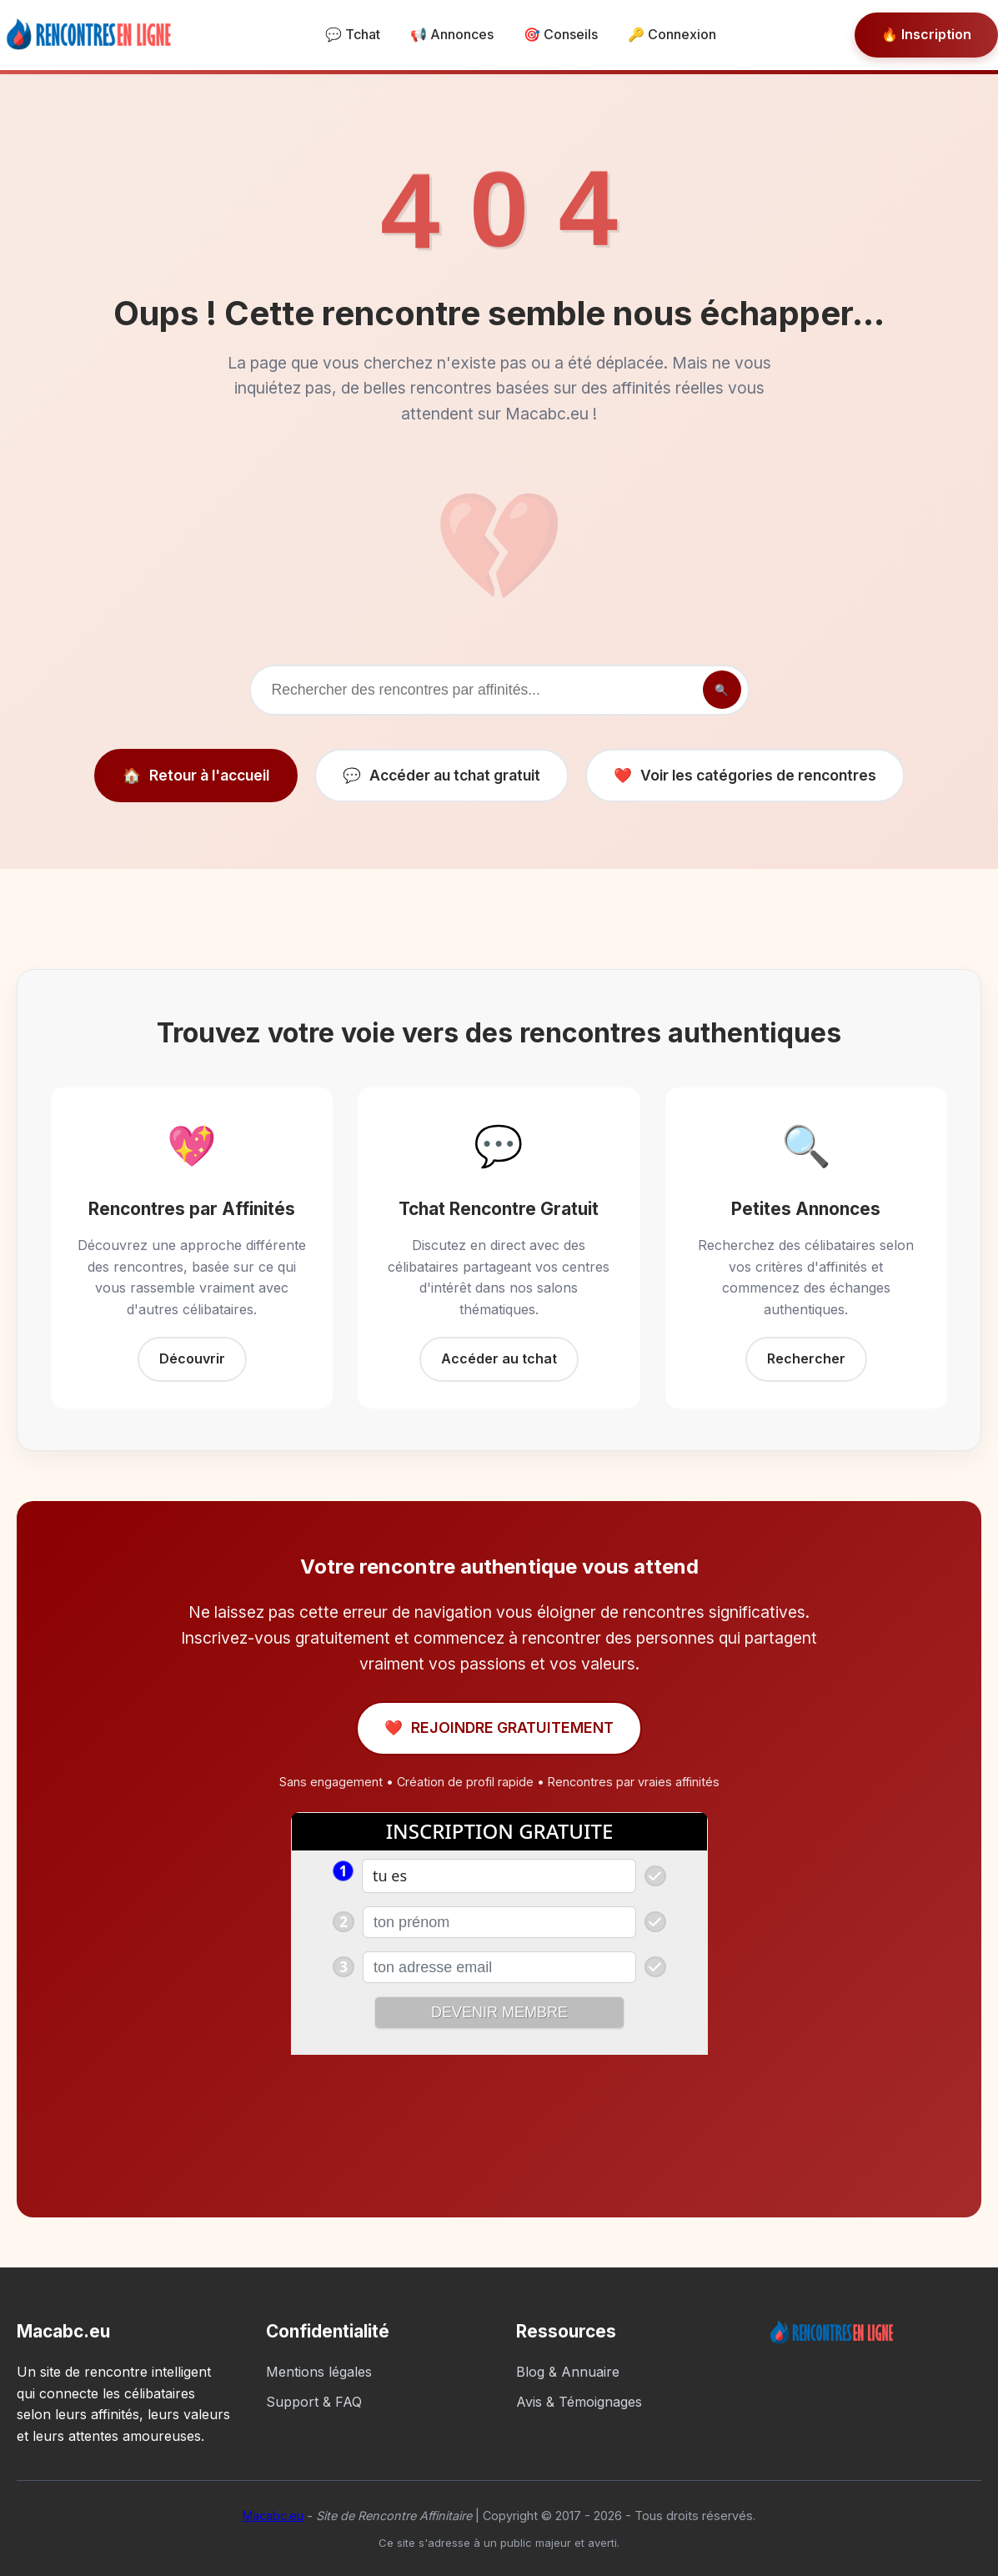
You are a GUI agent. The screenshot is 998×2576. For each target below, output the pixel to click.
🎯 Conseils (561, 34)
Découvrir (192, 1358)
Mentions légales (319, 2371)
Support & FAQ (314, 2401)
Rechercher (806, 1358)
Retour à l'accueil (196, 775)
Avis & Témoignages (579, 2401)
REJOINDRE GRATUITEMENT (499, 1728)
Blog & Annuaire (567, 2371)
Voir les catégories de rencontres (745, 775)
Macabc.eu (273, 2515)
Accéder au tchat (499, 1358)
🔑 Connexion (672, 34)
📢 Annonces (452, 34)
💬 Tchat (352, 34)
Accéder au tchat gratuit (441, 775)
